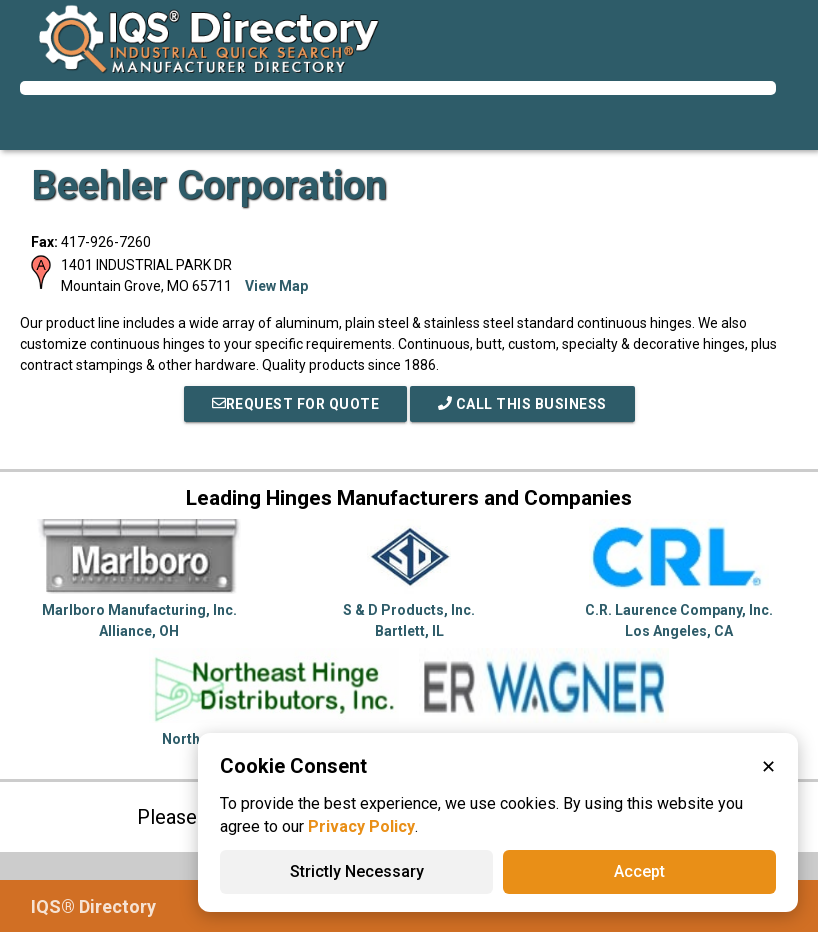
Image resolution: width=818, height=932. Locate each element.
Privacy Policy (361, 826)
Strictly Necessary (357, 871)
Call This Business (522, 404)
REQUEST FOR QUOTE (296, 404)
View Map (276, 286)
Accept (639, 871)
